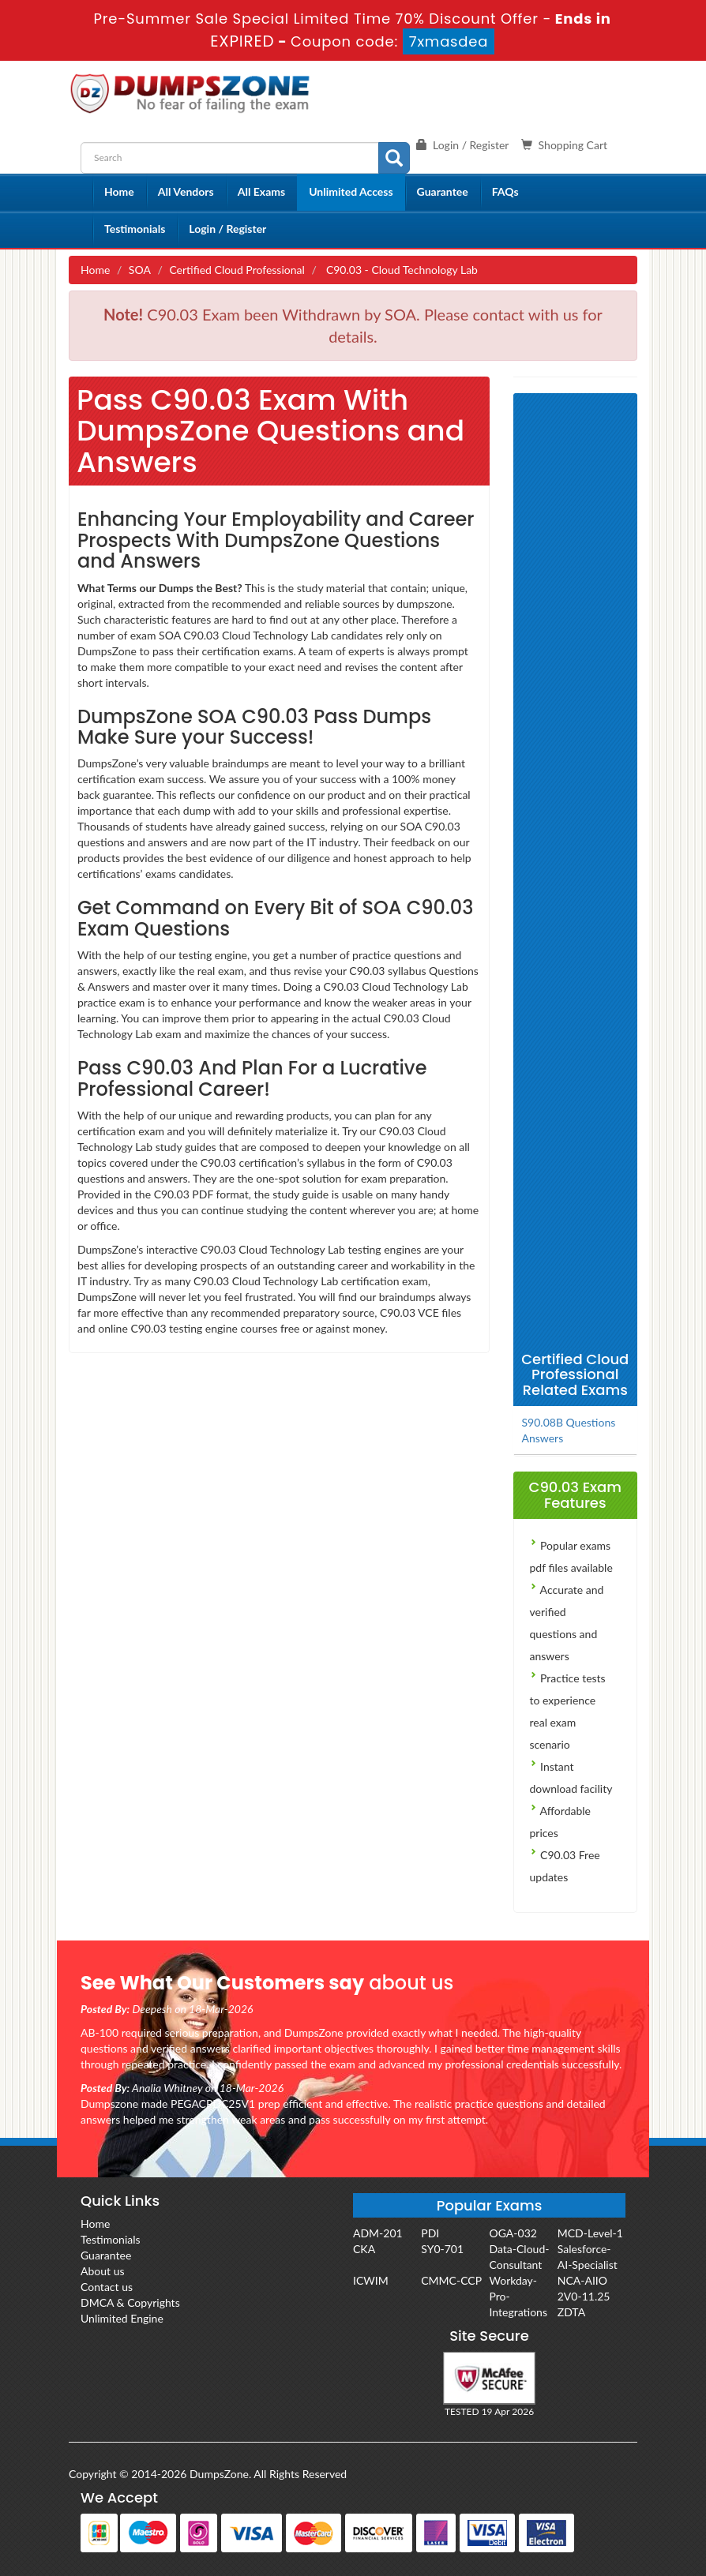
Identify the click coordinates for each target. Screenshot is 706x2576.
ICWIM (371, 2280)
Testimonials (134, 228)
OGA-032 (513, 2233)
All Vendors (186, 191)
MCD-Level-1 (590, 2233)
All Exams (261, 191)
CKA (364, 2248)
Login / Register (227, 228)
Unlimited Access (350, 191)
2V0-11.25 (584, 2296)
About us (103, 2271)
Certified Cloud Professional (236, 269)
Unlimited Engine (122, 2318)
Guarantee (442, 191)
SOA (140, 269)
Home (119, 191)
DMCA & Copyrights (130, 2302)
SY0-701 (442, 2248)
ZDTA (571, 2312)
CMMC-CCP (451, 2280)
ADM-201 (378, 2233)
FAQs (505, 191)
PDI (430, 2233)
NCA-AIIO (582, 2280)
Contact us (107, 2286)
